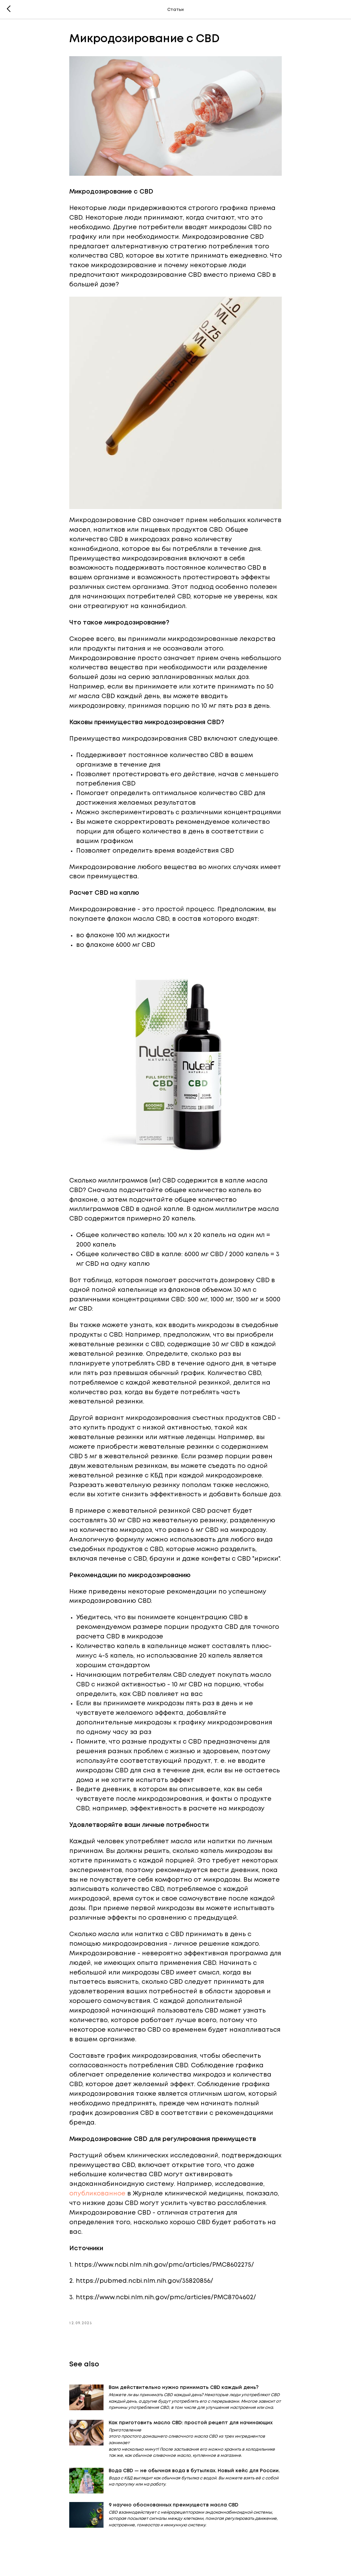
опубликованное (97, 2193)
